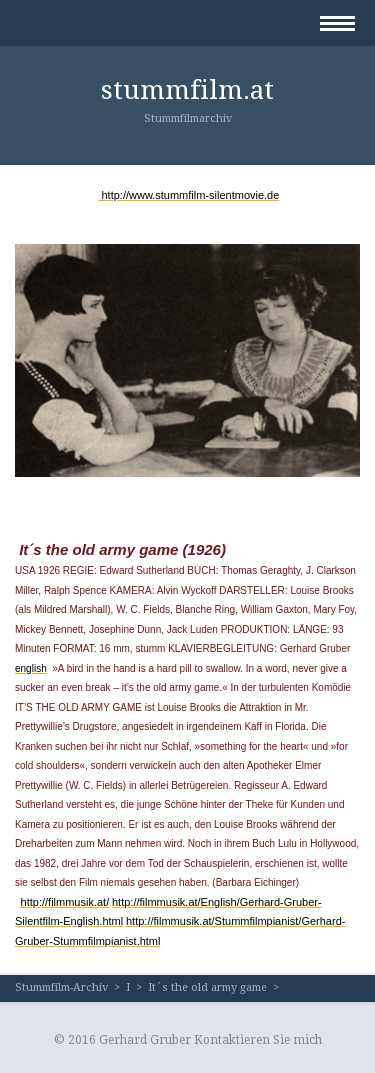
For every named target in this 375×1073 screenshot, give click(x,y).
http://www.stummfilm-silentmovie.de (188, 195)
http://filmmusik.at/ (65, 902)
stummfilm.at (187, 90)
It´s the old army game (207, 987)
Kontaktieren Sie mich (258, 1040)
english (31, 668)
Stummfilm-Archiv (61, 987)
